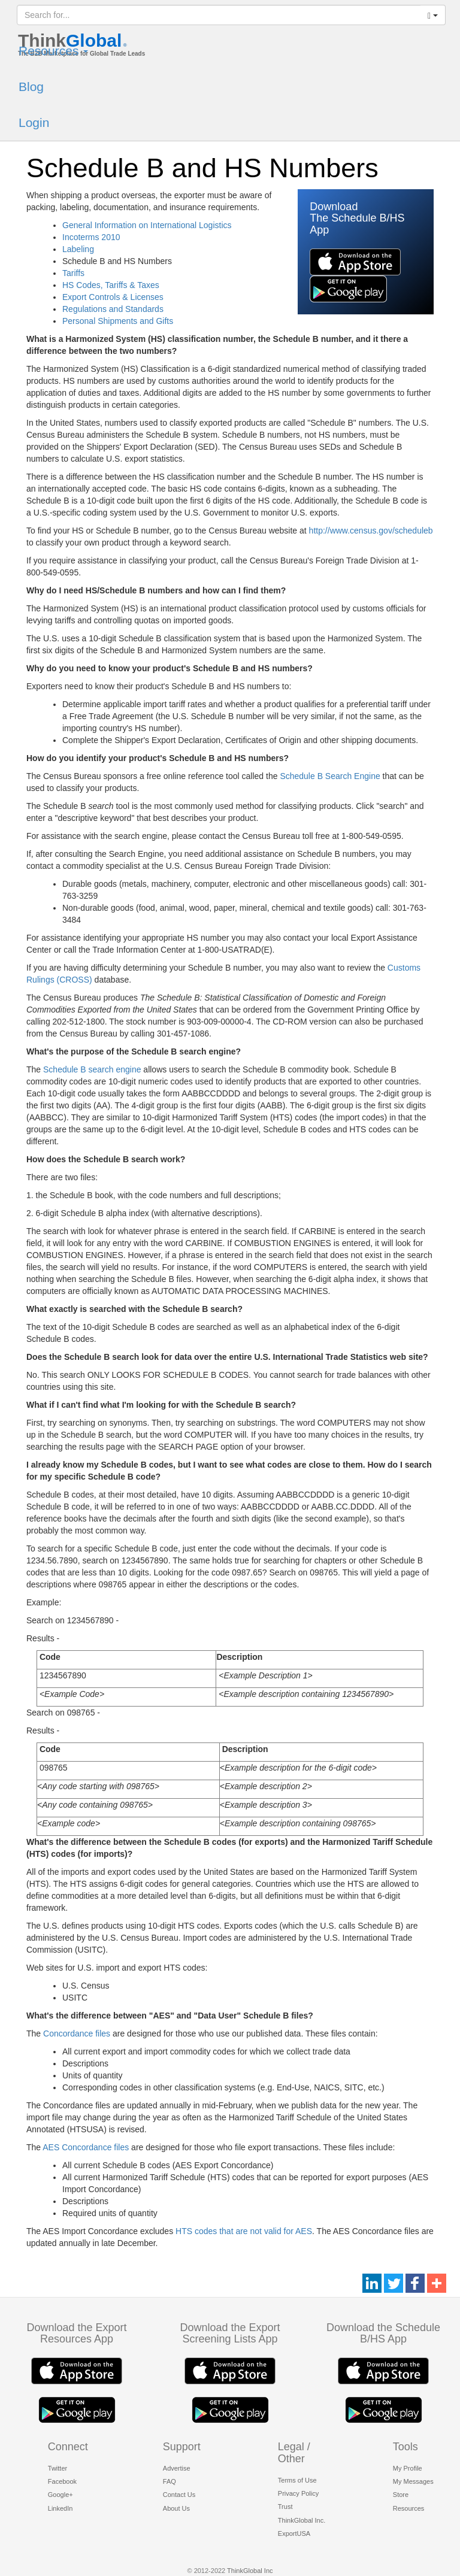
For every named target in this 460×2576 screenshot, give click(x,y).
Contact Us (179, 2494)
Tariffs (73, 273)
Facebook (62, 2481)
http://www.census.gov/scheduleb (371, 530)
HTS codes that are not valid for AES (243, 2231)
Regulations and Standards (113, 309)
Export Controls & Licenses (113, 297)
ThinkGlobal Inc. (301, 2520)
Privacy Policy (298, 2493)
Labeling (78, 249)
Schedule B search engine (92, 1069)
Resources (53, 50)
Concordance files (76, 2033)
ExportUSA (294, 2533)
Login (34, 122)
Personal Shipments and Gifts (117, 321)
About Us (176, 2508)
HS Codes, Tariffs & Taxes (110, 285)
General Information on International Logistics (147, 225)
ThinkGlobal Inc (250, 2570)
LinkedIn (60, 2508)
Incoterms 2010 (91, 237)
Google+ (60, 2494)
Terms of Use (297, 2480)
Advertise (176, 2468)
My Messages (413, 2481)
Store (400, 2494)
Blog (31, 86)
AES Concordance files (86, 2147)
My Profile (407, 2468)
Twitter (57, 2468)
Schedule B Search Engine (330, 776)
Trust (285, 2506)
